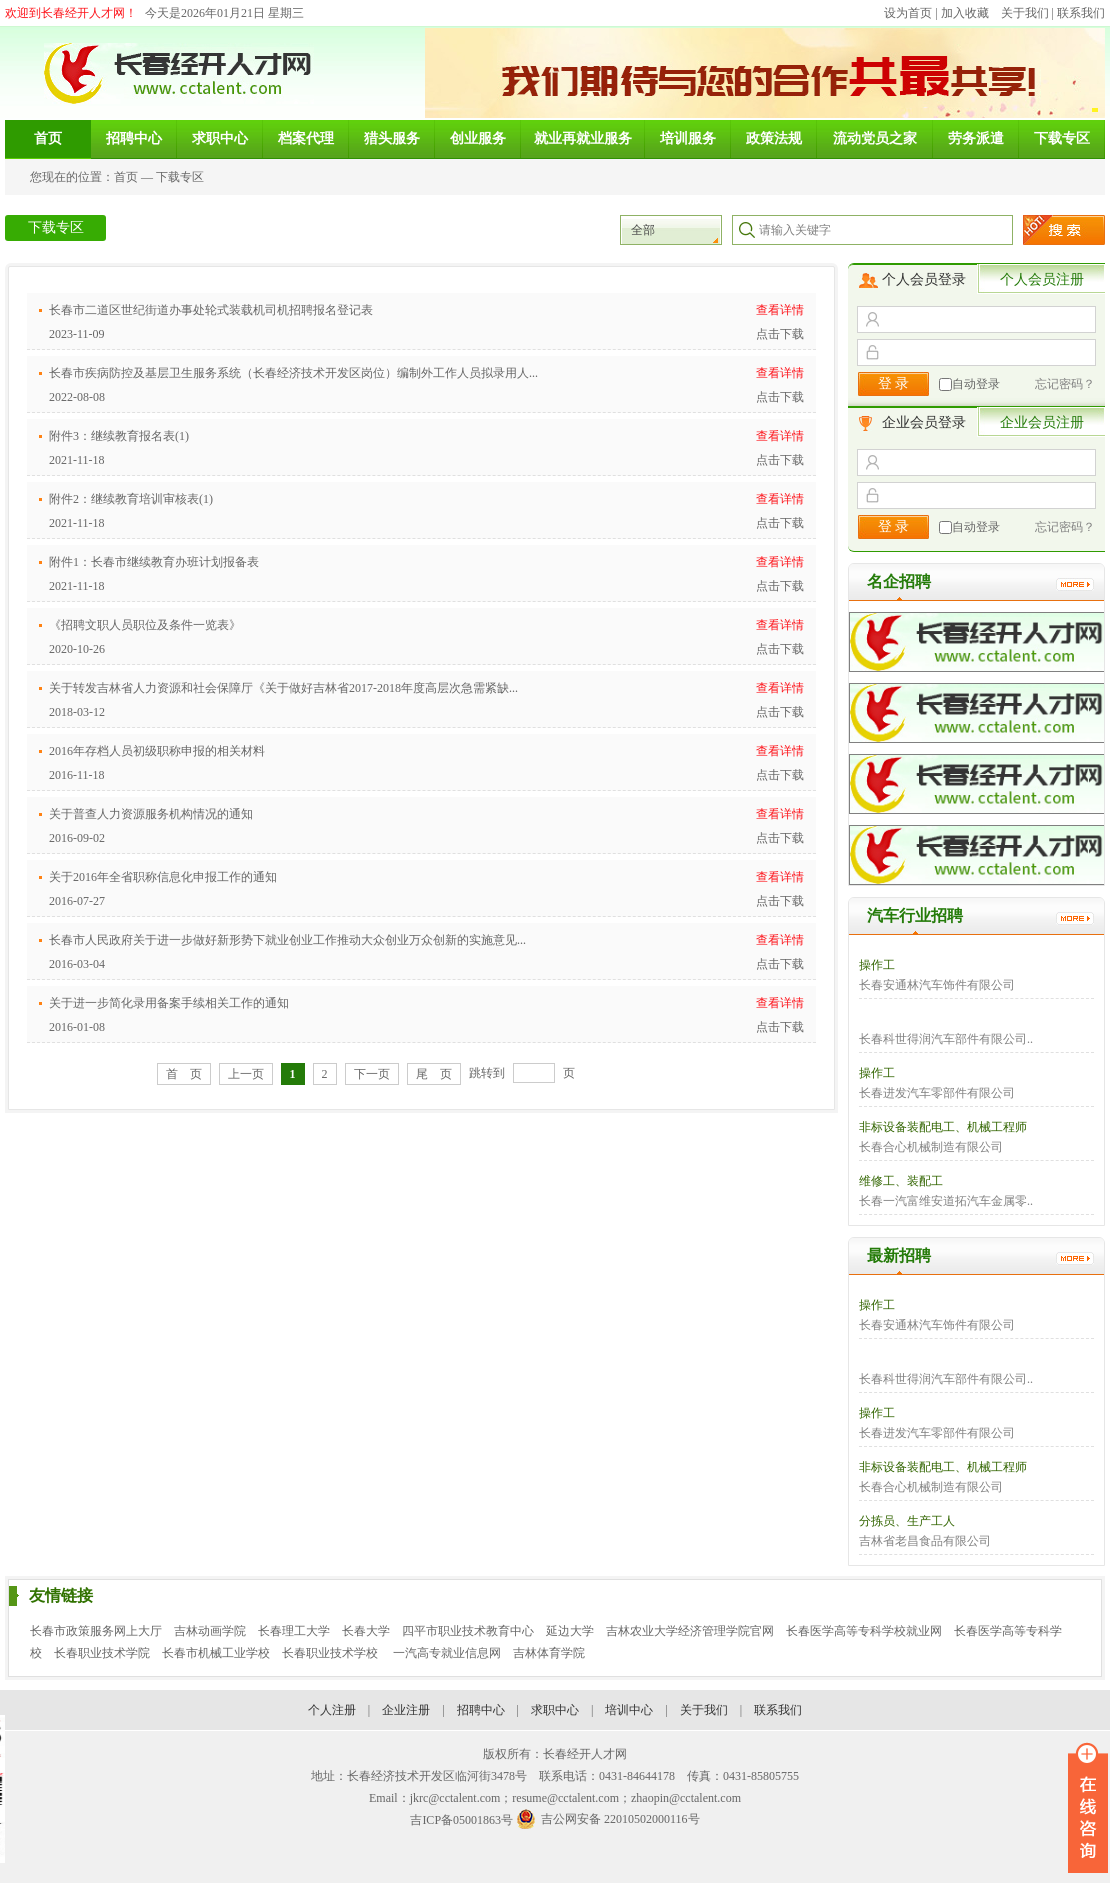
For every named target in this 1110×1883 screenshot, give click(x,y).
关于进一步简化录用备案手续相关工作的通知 (169, 1003)
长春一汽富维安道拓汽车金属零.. (946, 1201)
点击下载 (780, 334)
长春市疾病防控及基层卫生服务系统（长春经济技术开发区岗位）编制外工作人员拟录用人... (293, 373)
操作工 (877, 965)
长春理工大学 (294, 1631)
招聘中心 (481, 1710)
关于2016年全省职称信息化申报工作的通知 (163, 877)
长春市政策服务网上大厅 (96, 1631)
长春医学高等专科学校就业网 (864, 1631)
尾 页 (434, 1074)
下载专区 (180, 177)
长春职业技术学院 (102, 1653)
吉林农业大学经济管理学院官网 (690, 1631)
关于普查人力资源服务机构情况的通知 (151, 814)
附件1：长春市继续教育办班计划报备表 (154, 562)
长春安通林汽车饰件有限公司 (937, 985)
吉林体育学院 (549, 1653)
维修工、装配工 (901, 1181)
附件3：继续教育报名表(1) (119, 436)
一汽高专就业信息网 (447, 1653)
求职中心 (555, 1710)
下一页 (372, 1074)
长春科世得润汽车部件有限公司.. (946, 1039)
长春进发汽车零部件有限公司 (937, 1093)
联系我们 (1081, 13)
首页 (126, 177)
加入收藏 (965, 13)
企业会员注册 (1042, 422)
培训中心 (629, 1710)
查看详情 (780, 310)
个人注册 (332, 1710)
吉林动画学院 (210, 1631)
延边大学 (570, 1631)
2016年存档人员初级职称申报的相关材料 (157, 751)
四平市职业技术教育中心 (468, 1631)
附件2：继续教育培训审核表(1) (131, 499)
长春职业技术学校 (331, 1653)
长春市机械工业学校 (216, 1653)
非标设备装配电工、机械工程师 (943, 1127)
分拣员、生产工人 (907, 1521)
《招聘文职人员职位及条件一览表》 (145, 625)
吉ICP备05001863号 (461, 1820)
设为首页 (908, 13)
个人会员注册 (1042, 279)
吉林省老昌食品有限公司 (925, 1541)
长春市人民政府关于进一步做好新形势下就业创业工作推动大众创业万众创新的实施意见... (287, 940)
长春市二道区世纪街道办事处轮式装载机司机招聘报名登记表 (211, 310)
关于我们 (1025, 13)
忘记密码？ (1065, 384)
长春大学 (366, 1631)
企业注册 (406, 1710)
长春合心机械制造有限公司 (931, 1147)
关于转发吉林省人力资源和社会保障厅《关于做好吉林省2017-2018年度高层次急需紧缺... (283, 688)
